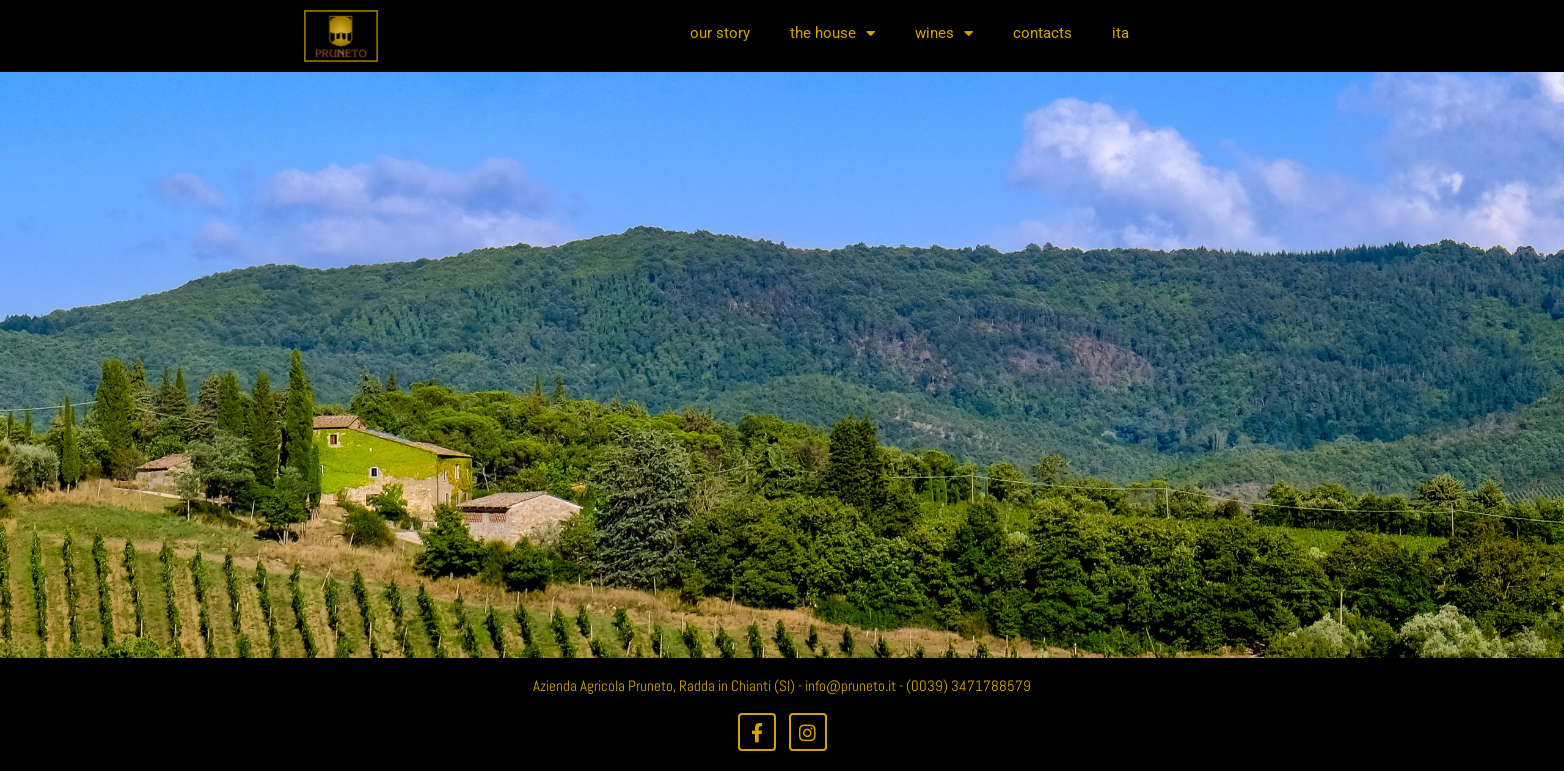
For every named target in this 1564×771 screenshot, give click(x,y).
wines (944, 33)
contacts (1042, 33)
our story (720, 33)
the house (832, 33)
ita (1120, 33)
